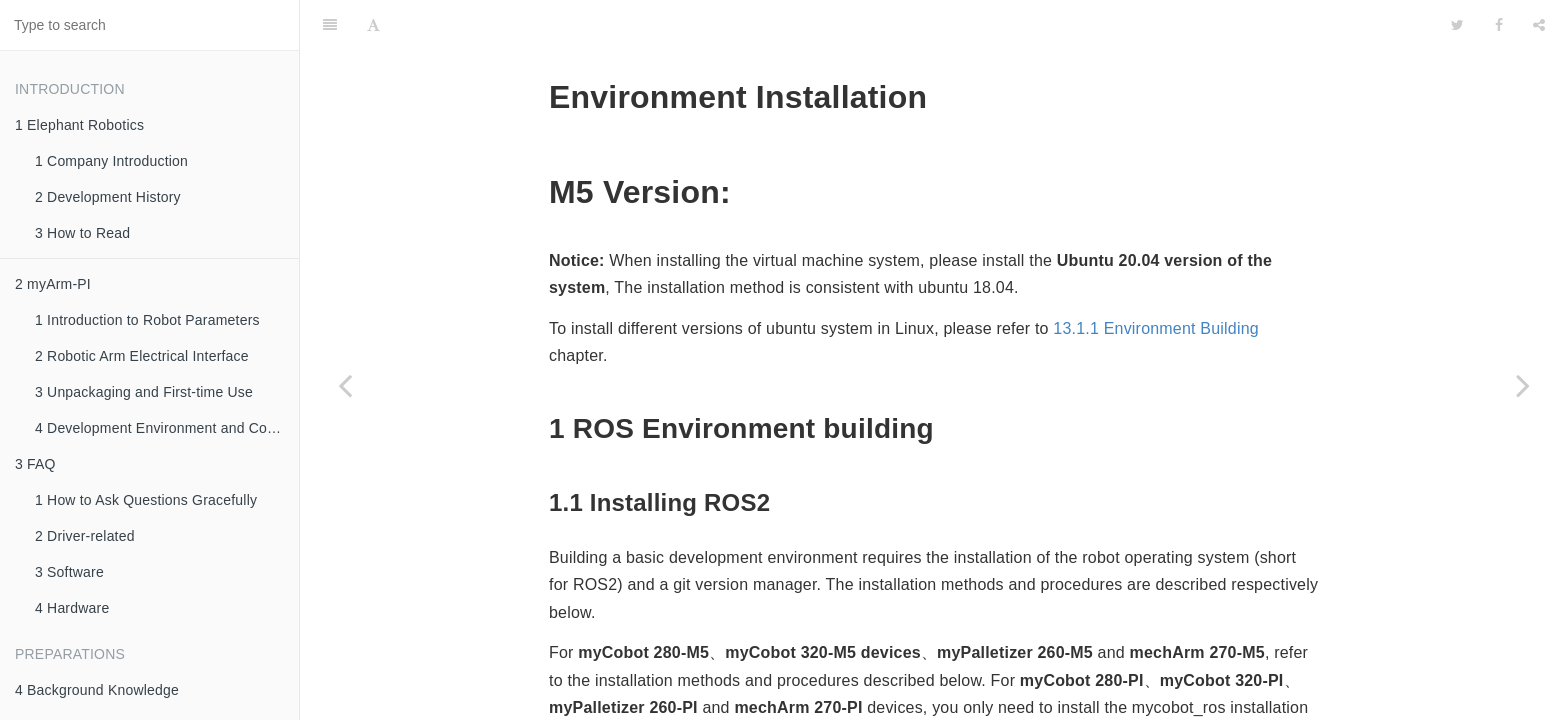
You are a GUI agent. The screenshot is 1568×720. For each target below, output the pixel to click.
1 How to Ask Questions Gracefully (146, 500)
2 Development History (108, 197)
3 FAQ (35, 464)
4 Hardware (72, 608)
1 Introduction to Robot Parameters (147, 320)
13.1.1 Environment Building (1156, 278)
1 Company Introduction (111, 161)
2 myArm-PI (53, 284)
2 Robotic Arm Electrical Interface (142, 356)
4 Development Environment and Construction (167, 428)
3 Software (69, 572)
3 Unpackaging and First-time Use (144, 392)
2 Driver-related (85, 536)
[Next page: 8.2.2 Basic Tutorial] (1523, 385)
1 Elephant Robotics (79, 125)
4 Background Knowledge (97, 690)
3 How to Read (82, 233)
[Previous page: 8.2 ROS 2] (345, 385)
